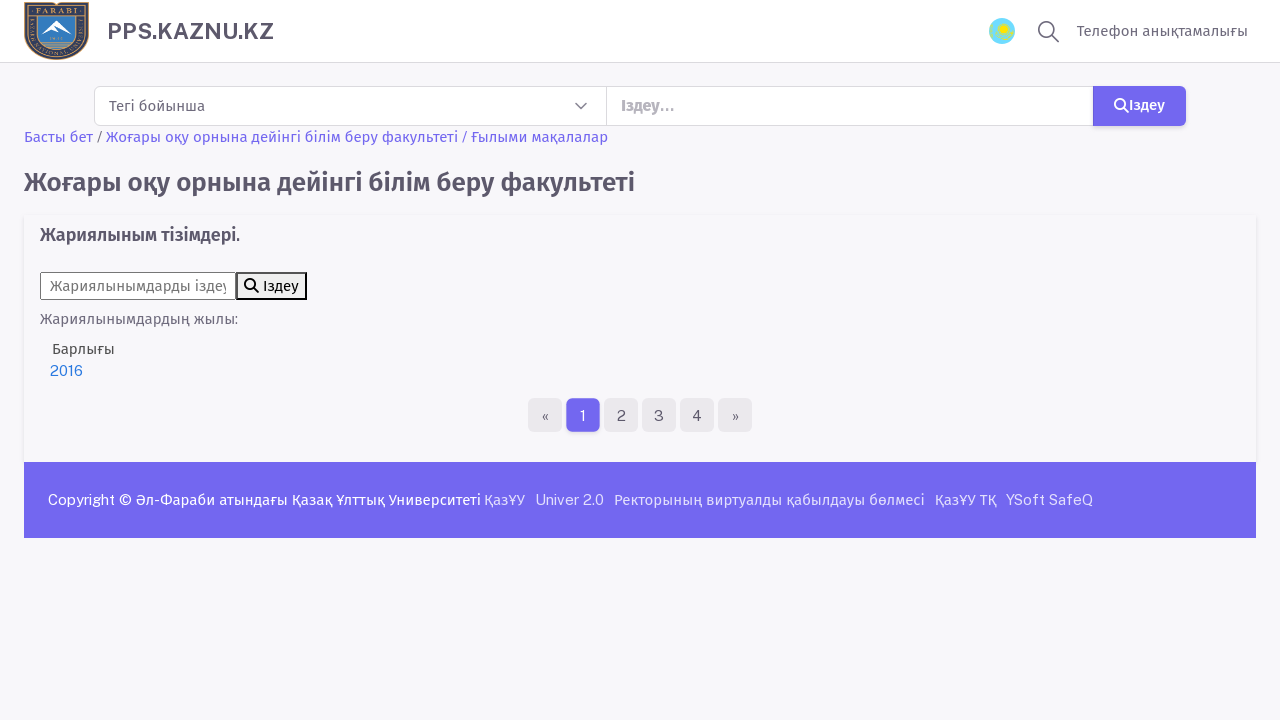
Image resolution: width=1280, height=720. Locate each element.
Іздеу (1139, 104)
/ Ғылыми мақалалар (535, 136)
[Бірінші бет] (545, 415)
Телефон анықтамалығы (1162, 30)
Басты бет (58, 136)
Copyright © (90, 499)
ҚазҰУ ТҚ (966, 499)
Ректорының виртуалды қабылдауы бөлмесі (769, 499)
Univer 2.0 (569, 499)
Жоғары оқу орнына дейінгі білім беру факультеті (282, 136)
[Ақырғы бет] (735, 415)
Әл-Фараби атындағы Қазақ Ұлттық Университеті (308, 499)
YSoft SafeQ (1049, 499)
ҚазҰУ (504, 499)
